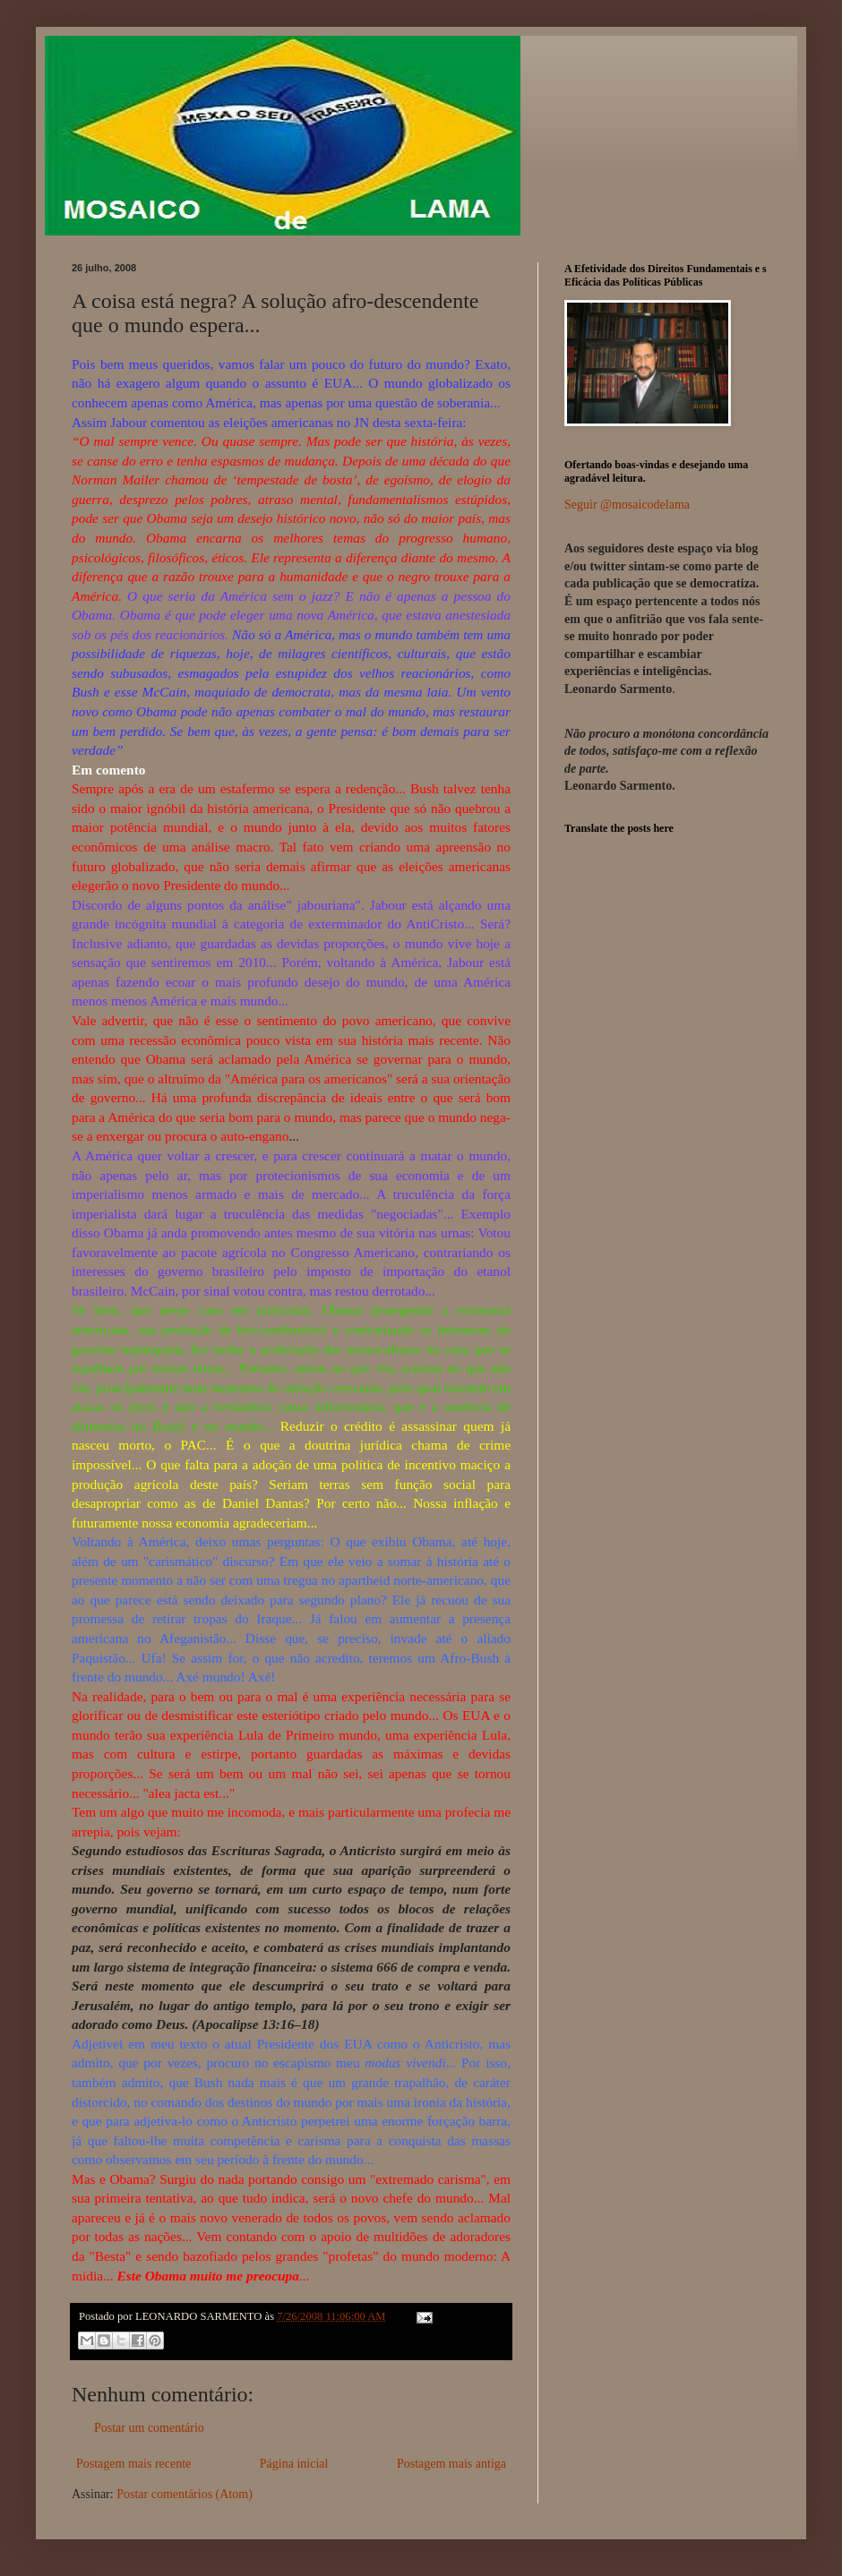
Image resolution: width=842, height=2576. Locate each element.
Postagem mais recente (133, 2463)
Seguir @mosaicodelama (627, 504)
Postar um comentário (149, 2428)
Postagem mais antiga (451, 2463)
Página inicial (294, 2463)
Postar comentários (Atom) (184, 2494)
